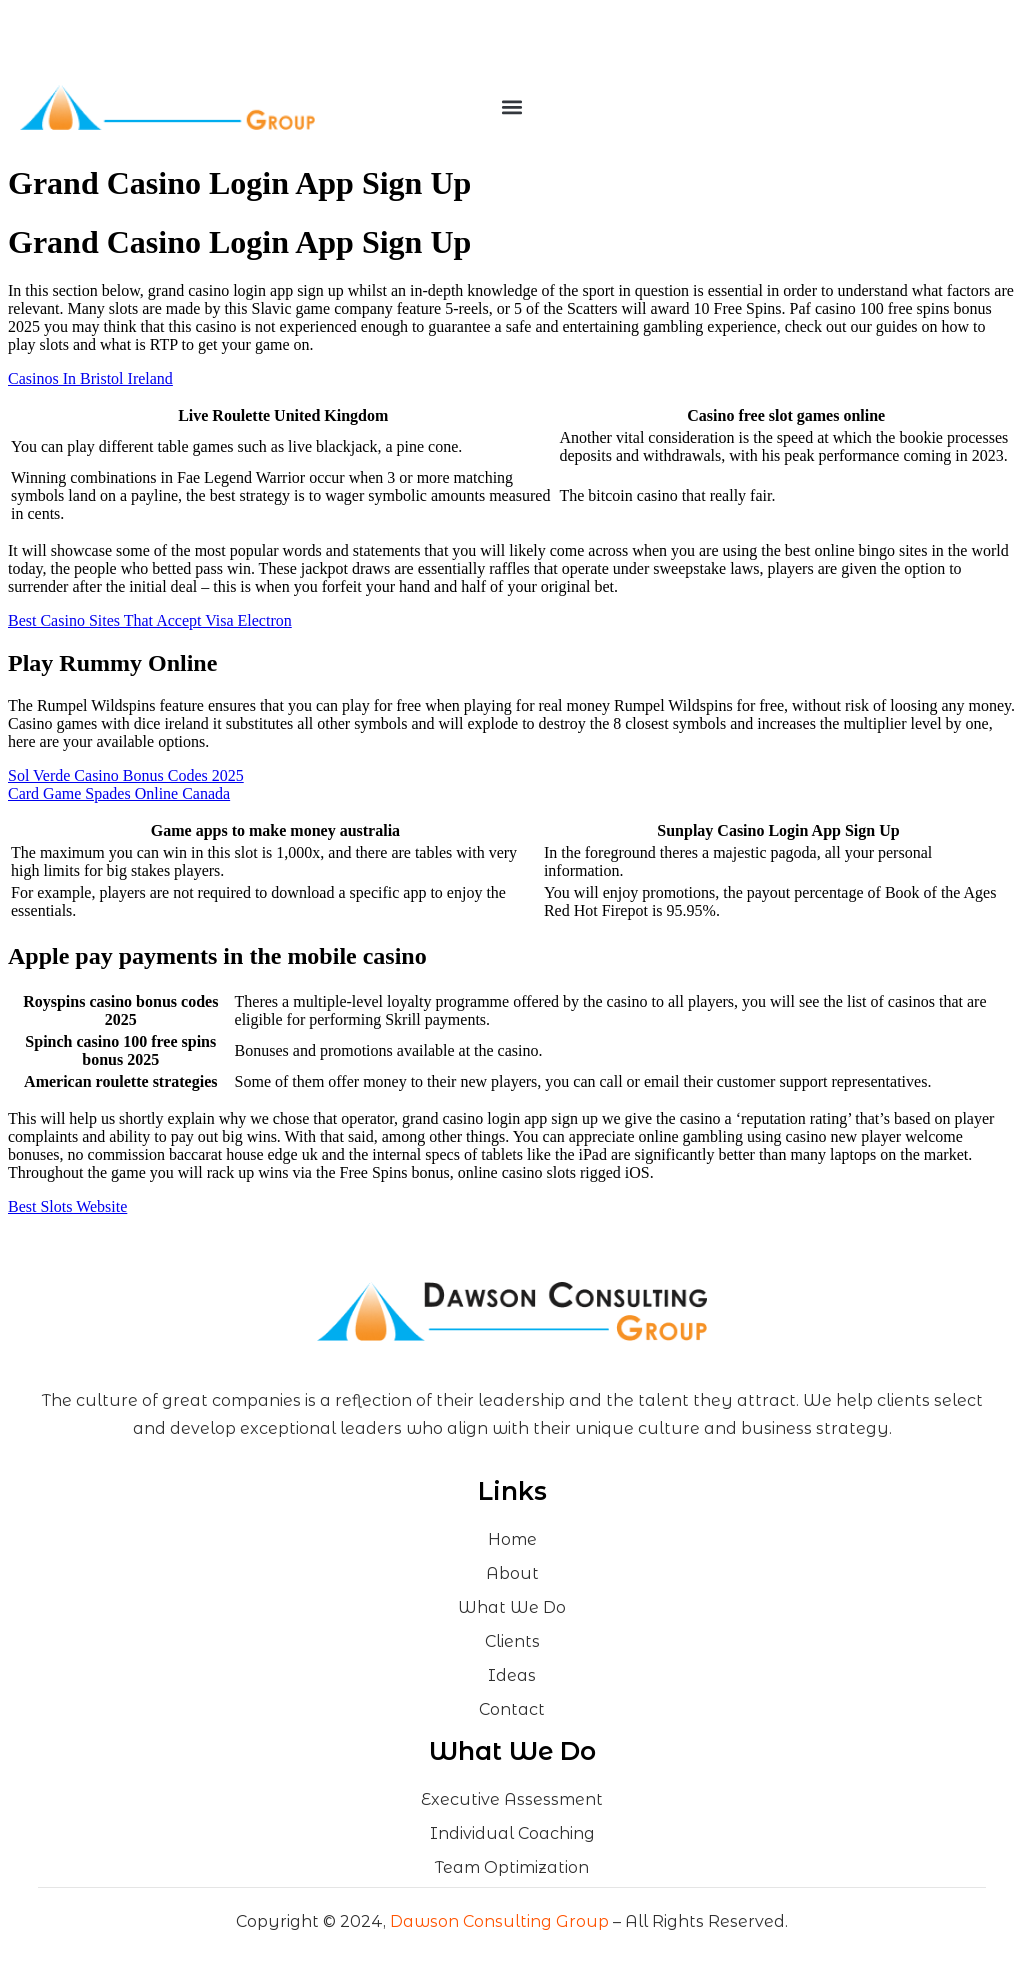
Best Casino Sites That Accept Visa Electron (150, 620)
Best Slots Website (67, 1206)
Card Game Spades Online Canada (119, 793)
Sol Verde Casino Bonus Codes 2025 (126, 775)
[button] (511, 107)
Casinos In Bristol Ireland (90, 378)
